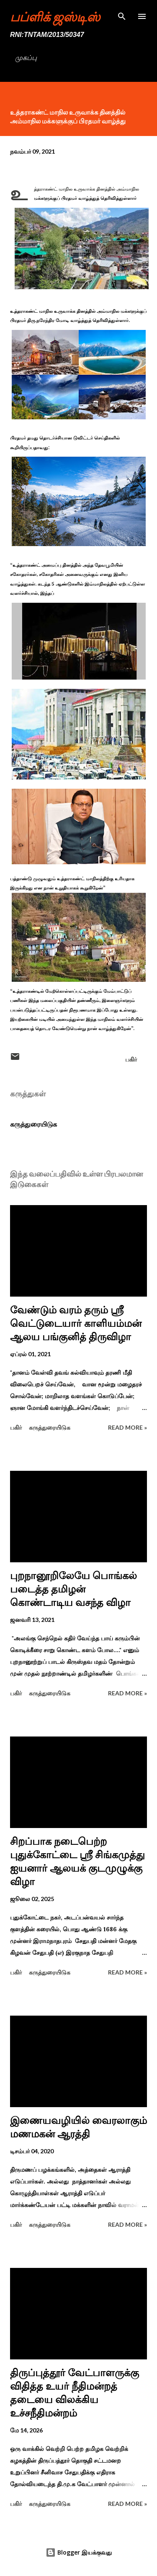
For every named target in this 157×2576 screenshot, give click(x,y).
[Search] (122, 15)
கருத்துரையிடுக (33, 1124)
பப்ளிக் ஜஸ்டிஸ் (55, 16)
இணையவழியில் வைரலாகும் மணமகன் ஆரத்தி (78, 2127)
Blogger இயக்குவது (79, 2552)
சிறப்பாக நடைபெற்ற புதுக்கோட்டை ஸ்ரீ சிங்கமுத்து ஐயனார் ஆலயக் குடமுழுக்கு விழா (77, 1861)
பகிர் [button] (131, 1059)
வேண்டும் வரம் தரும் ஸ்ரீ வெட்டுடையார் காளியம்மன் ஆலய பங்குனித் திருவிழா (76, 1323)
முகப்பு (26, 57)
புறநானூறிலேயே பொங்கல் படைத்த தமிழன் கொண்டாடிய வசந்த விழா (73, 1589)
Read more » (127, 1427)
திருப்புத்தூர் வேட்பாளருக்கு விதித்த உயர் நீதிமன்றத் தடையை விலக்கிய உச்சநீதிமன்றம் (74, 2392)
